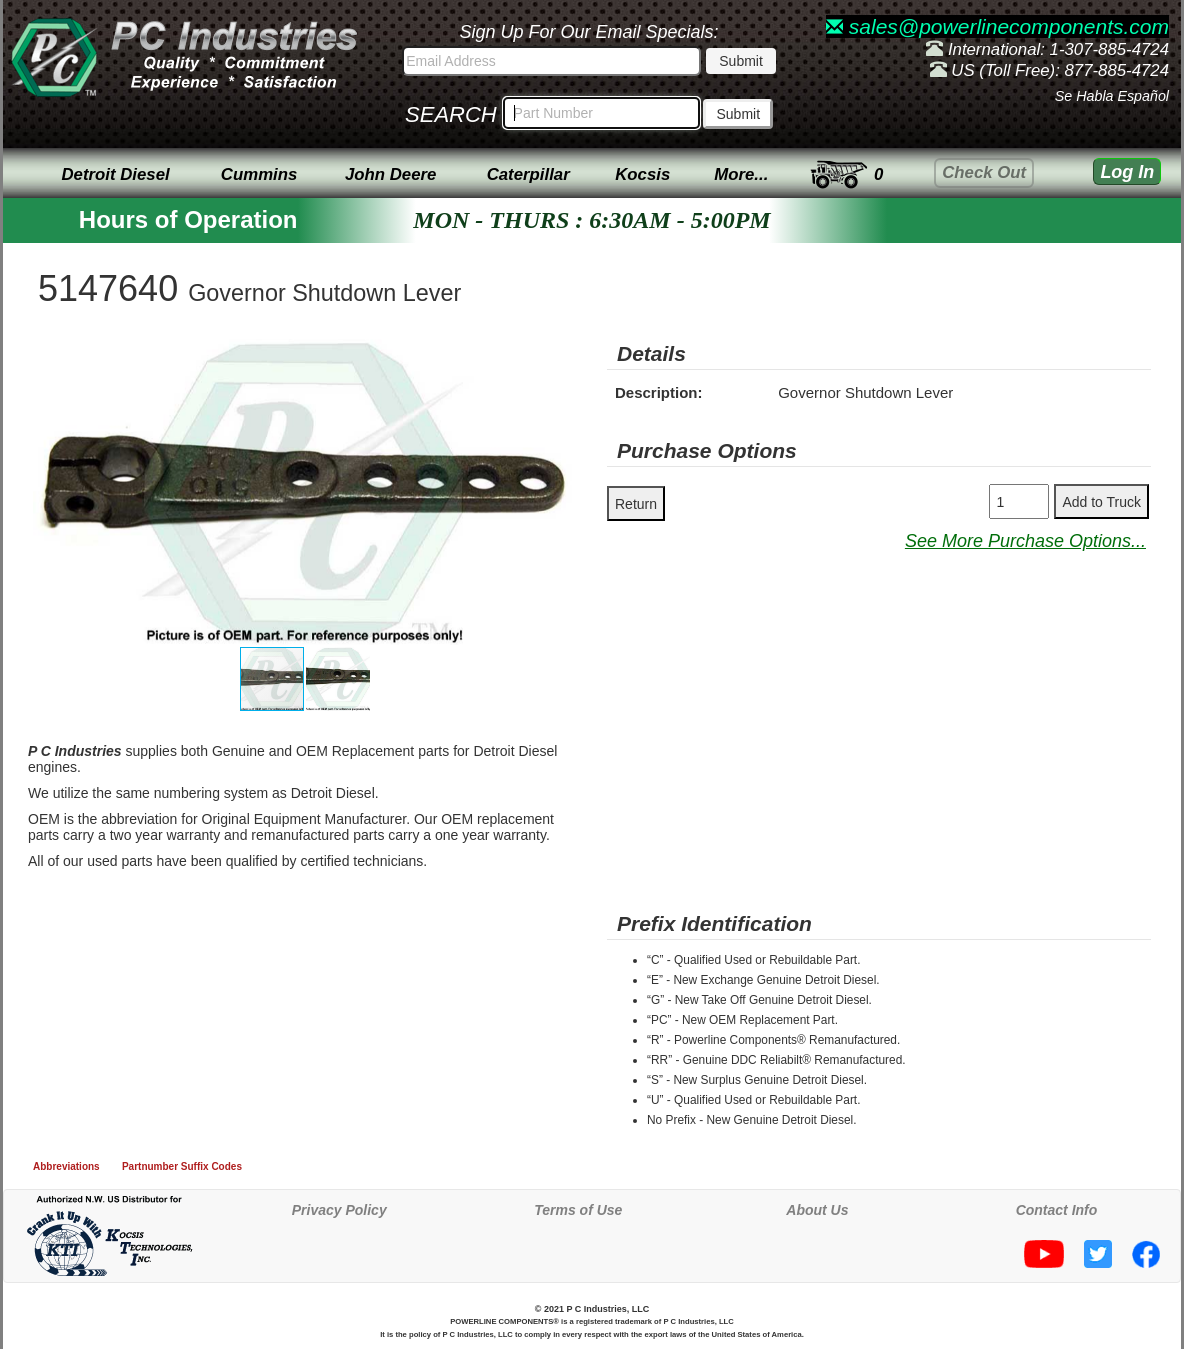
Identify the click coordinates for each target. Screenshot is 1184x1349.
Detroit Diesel (115, 174)
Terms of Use (578, 1210)
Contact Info (1057, 1210)
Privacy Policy (339, 1210)
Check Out (984, 172)
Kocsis (642, 174)
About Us (817, 1210)
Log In (1127, 172)
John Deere (390, 174)
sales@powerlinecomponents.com (997, 26)
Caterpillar (528, 174)
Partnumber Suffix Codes (182, 1166)
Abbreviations (66, 1166)
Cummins (259, 174)
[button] (559, 357)
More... (741, 174)
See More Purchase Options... (1025, 541)
